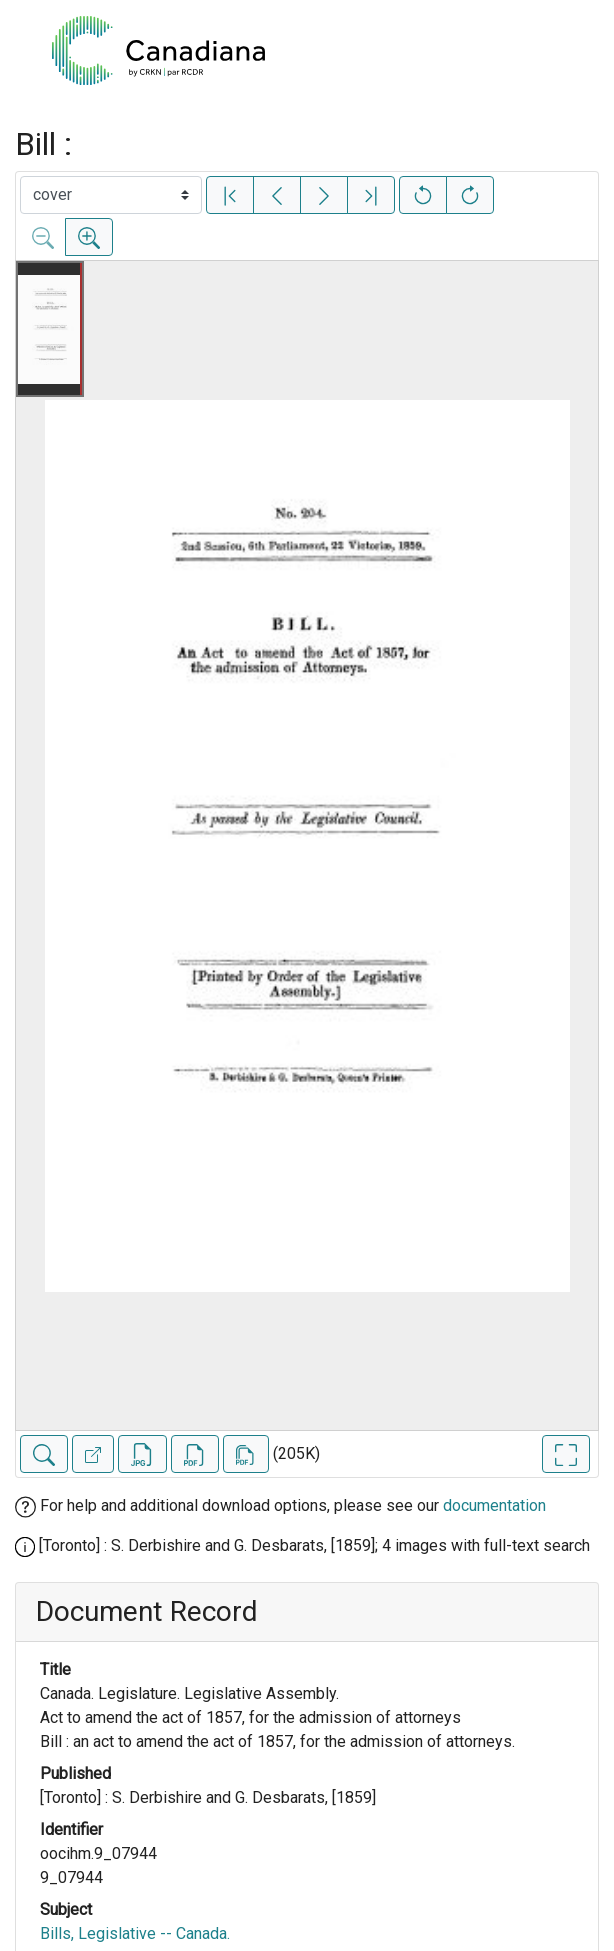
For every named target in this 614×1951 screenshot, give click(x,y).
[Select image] (111, 195)
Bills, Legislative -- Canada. (135, 1933)
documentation (494, 1505)
